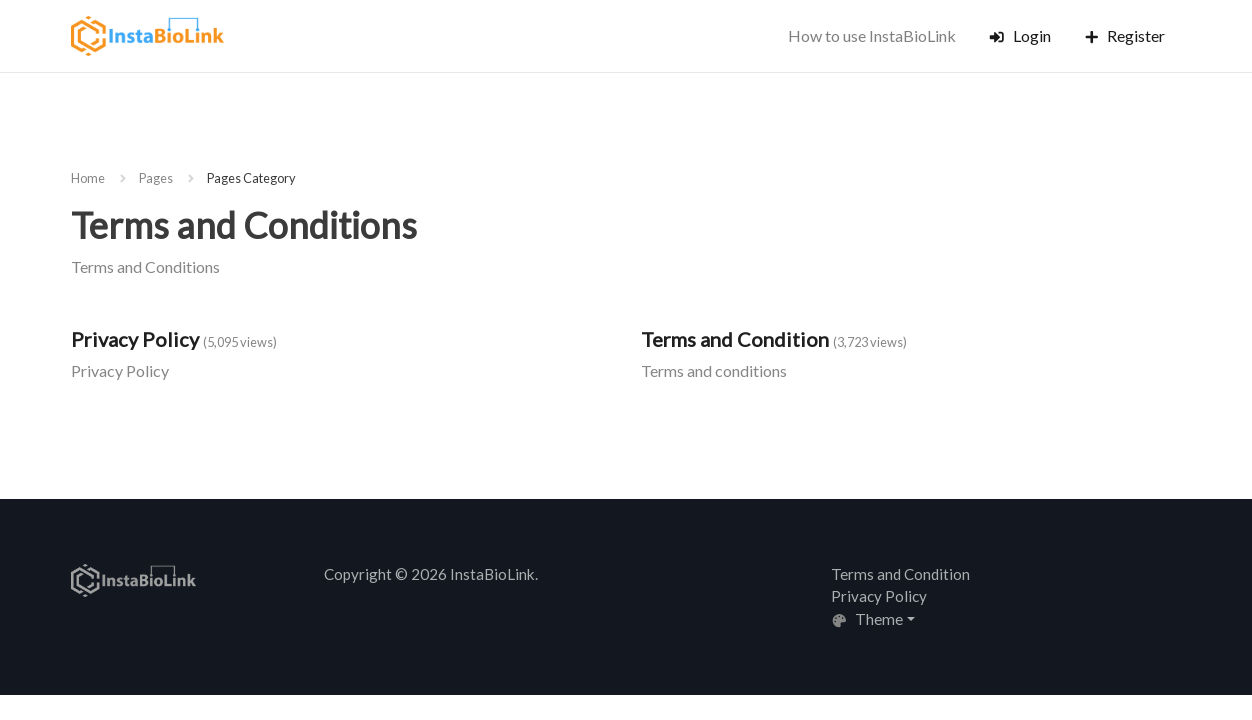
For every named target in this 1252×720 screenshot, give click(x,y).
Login (1019, 35)
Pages (156, 178)
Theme (867, 619)
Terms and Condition (735, 339)
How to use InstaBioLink (872, 35)
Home (88, 178)
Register (1124, 35)
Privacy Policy (135, 339)
